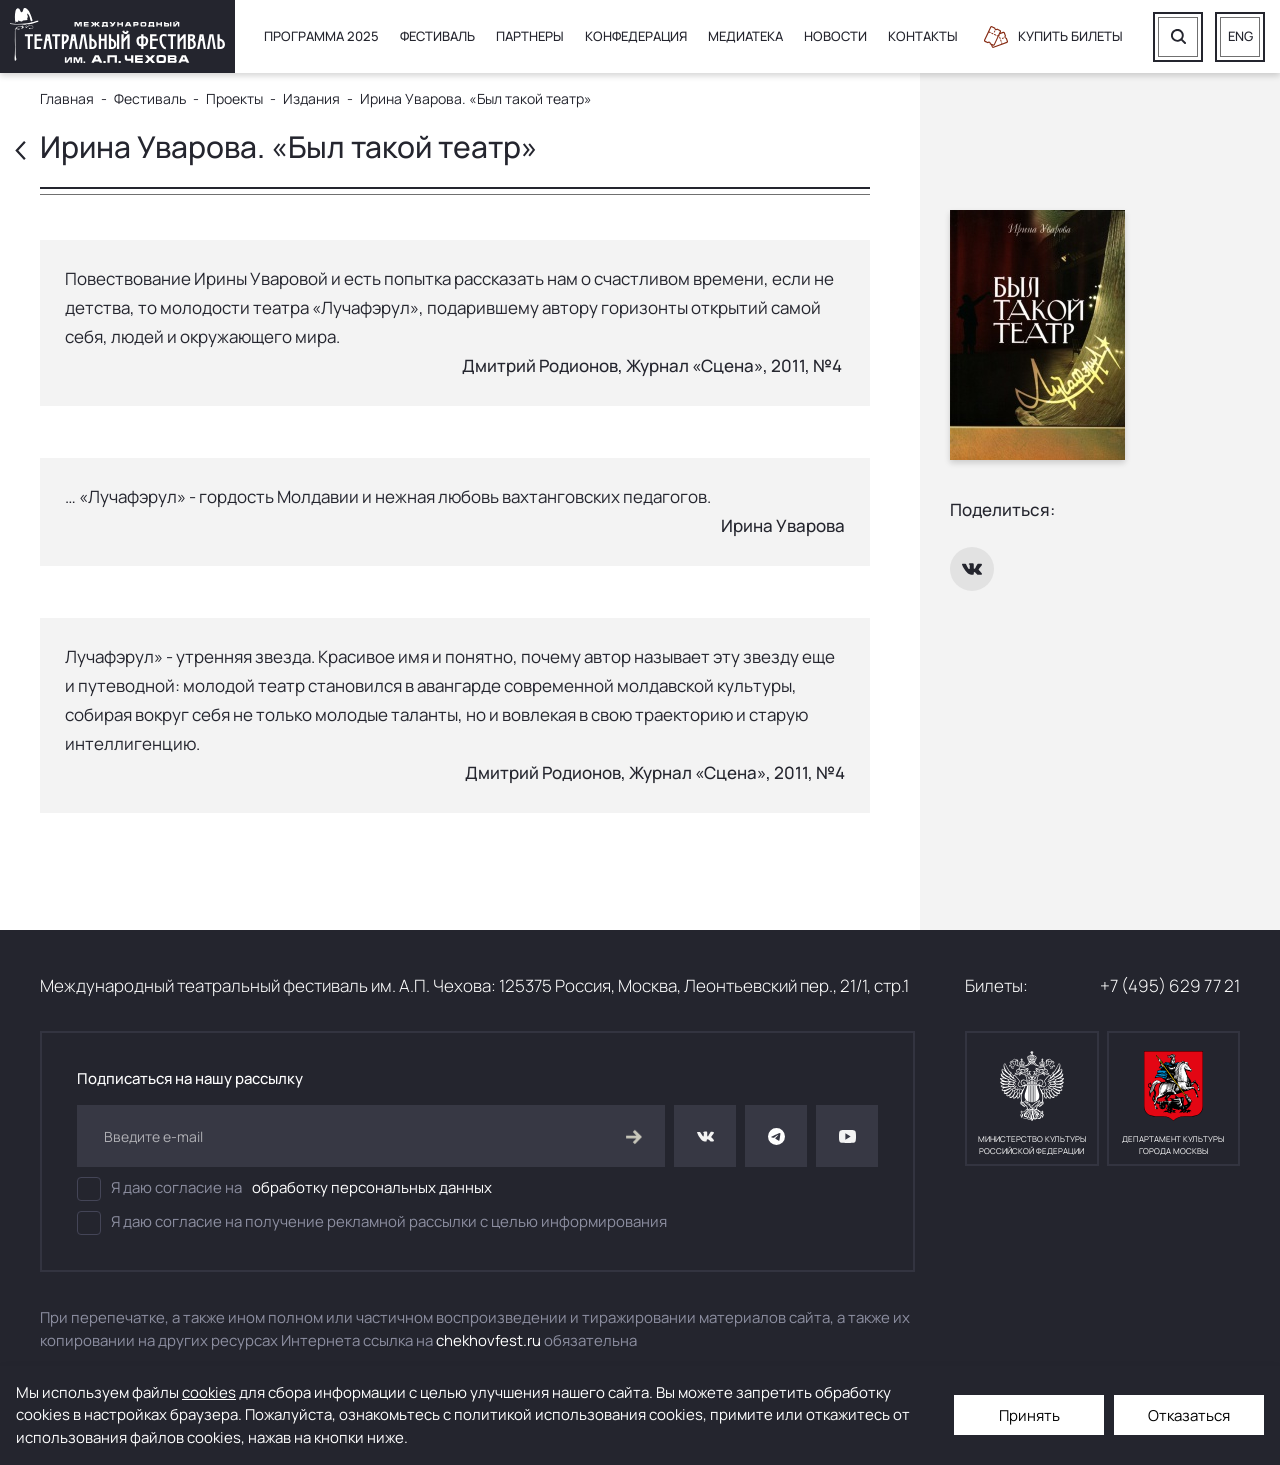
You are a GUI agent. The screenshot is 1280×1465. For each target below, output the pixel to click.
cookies (209, 1392)
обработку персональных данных (372, 1187)
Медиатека (745, 36)
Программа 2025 (321, 36)
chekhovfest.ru (488, 1340)
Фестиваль (437, 36)
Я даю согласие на (284, 1189)
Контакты (923, 36)
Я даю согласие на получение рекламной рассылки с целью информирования (372, 1223)
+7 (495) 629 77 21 (1170, 985)
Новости (835, 36)
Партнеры (530, 36)
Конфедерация (636, 36)
